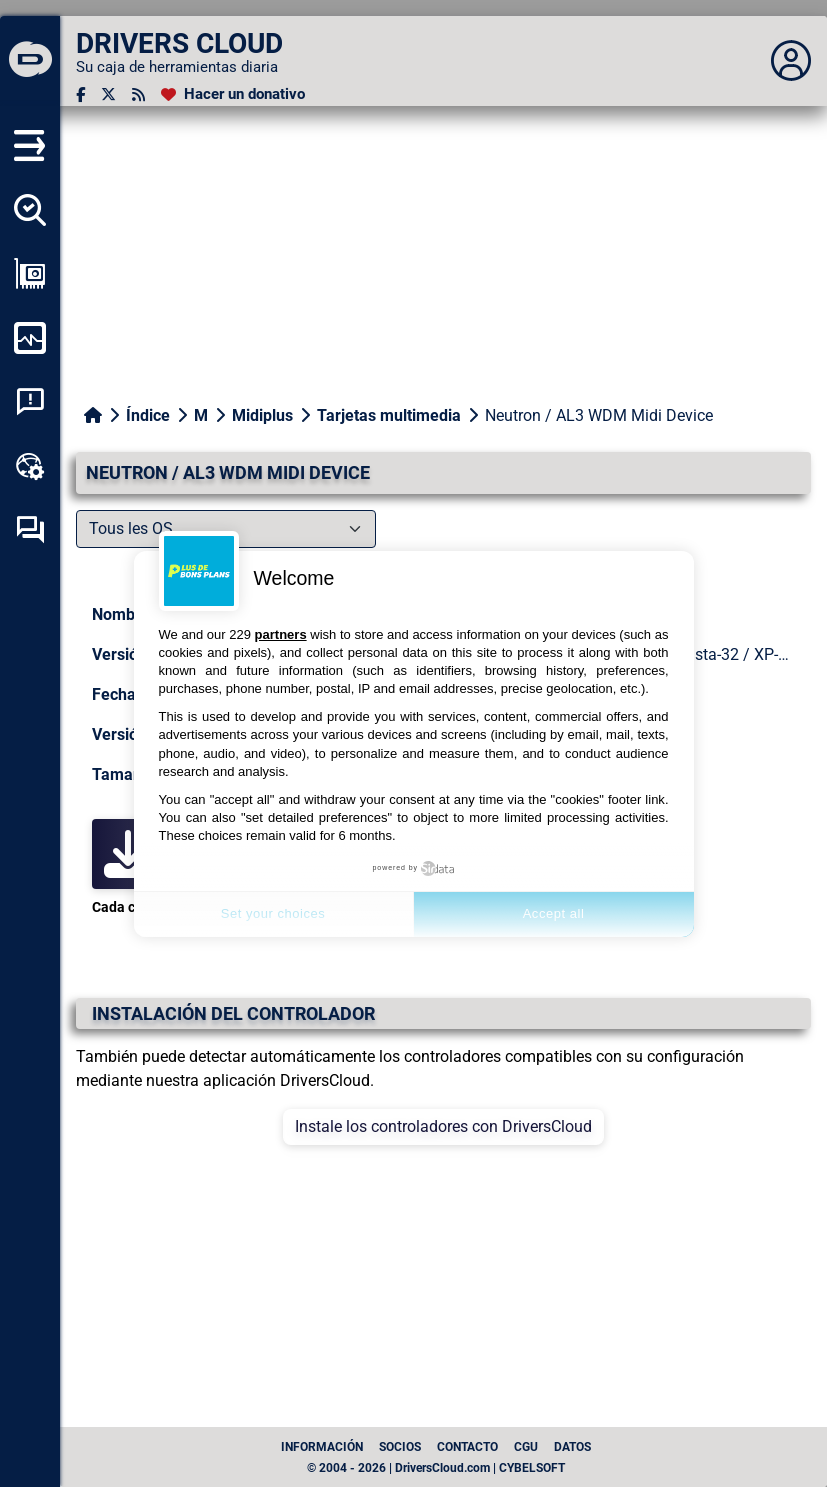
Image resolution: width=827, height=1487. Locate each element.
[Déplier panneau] (791, 61)
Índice (148, 415)
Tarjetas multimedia (389, 415)
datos (572, 1447)
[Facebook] (80, 94)
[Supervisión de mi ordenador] (30, 338)
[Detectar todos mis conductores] (30, 210)
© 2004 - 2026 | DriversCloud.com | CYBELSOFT (436, 1468)
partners (281, 634)
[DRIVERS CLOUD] (30, 61)
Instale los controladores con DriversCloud (443, 1126)
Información (322, 1447)
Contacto (467, 1447)
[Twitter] (108, 94)
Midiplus (262, 415)
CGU (526, 1447)
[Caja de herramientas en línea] (30, 466)
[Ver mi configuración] (30, 274)
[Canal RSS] (138, 94)
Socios (400, 1447)
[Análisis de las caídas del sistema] (30, 402)
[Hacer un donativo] (233, 94)
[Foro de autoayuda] (30, 530)
